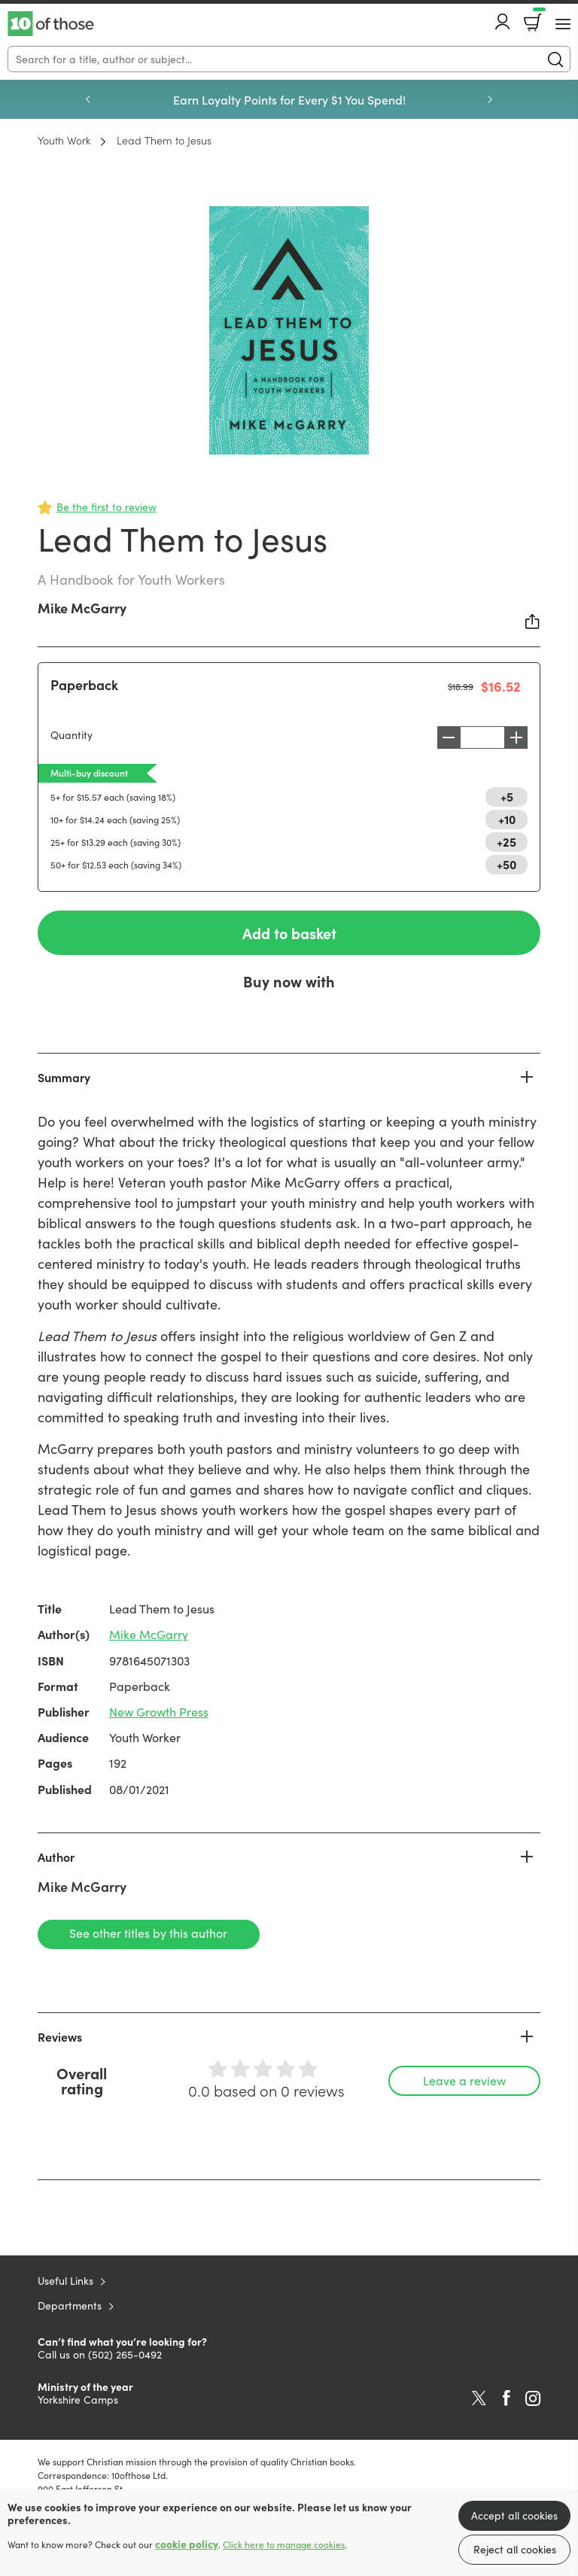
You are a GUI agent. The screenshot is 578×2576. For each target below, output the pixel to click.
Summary (64, 1077)
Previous (88, 99)
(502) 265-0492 (125, 2355)
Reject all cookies (514, 2549)
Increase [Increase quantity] (520, 737)
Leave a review (464, 2081)
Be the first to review (106, 507)
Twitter (479, 2399)
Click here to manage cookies (284, 2544)
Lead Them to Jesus (164, 140)
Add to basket (289, 933)
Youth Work (64, 140)
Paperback (84, 684)
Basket (538, 17)
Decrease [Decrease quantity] (444, 737)
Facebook (506, 2399)
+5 (506, 796)
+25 (506, 841)
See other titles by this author (143, 1934)
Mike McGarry (82, 607)
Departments (70, 2306)
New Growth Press (158, 1712)
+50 (506, 864)
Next (490, 99)
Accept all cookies (514, 2515)
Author (56, 1856)
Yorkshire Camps (78, 2400)
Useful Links (65, 2281)
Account (502, 21)
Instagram (532, 2399)
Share (532, 621)
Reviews (60, 2037)
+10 (507, 819)
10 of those (51, 24)
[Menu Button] (562, 24)
